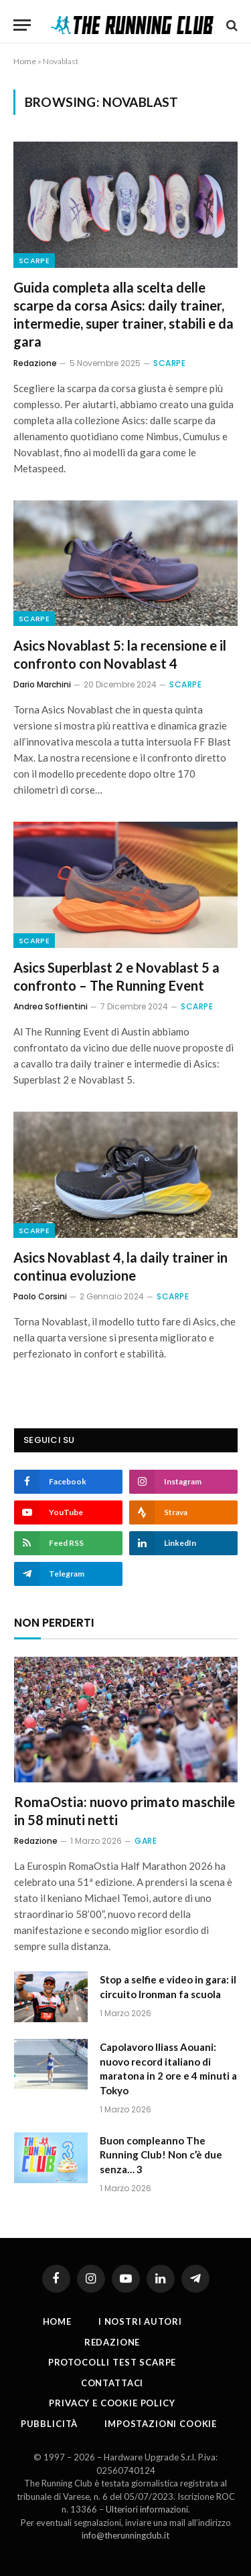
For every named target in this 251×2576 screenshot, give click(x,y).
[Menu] (22, 25)
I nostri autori (140, 2321)
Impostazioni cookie (160, 2423)
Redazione (112, 2342)
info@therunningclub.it (125, 2535)
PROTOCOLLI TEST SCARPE (112, 2362)
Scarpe (34, 260)
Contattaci (112, 2383)
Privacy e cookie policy (112, 2403)
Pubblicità (49, 2423)
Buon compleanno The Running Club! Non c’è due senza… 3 (161, 2154)
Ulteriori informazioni (147, 2509)
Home (24, 61)
